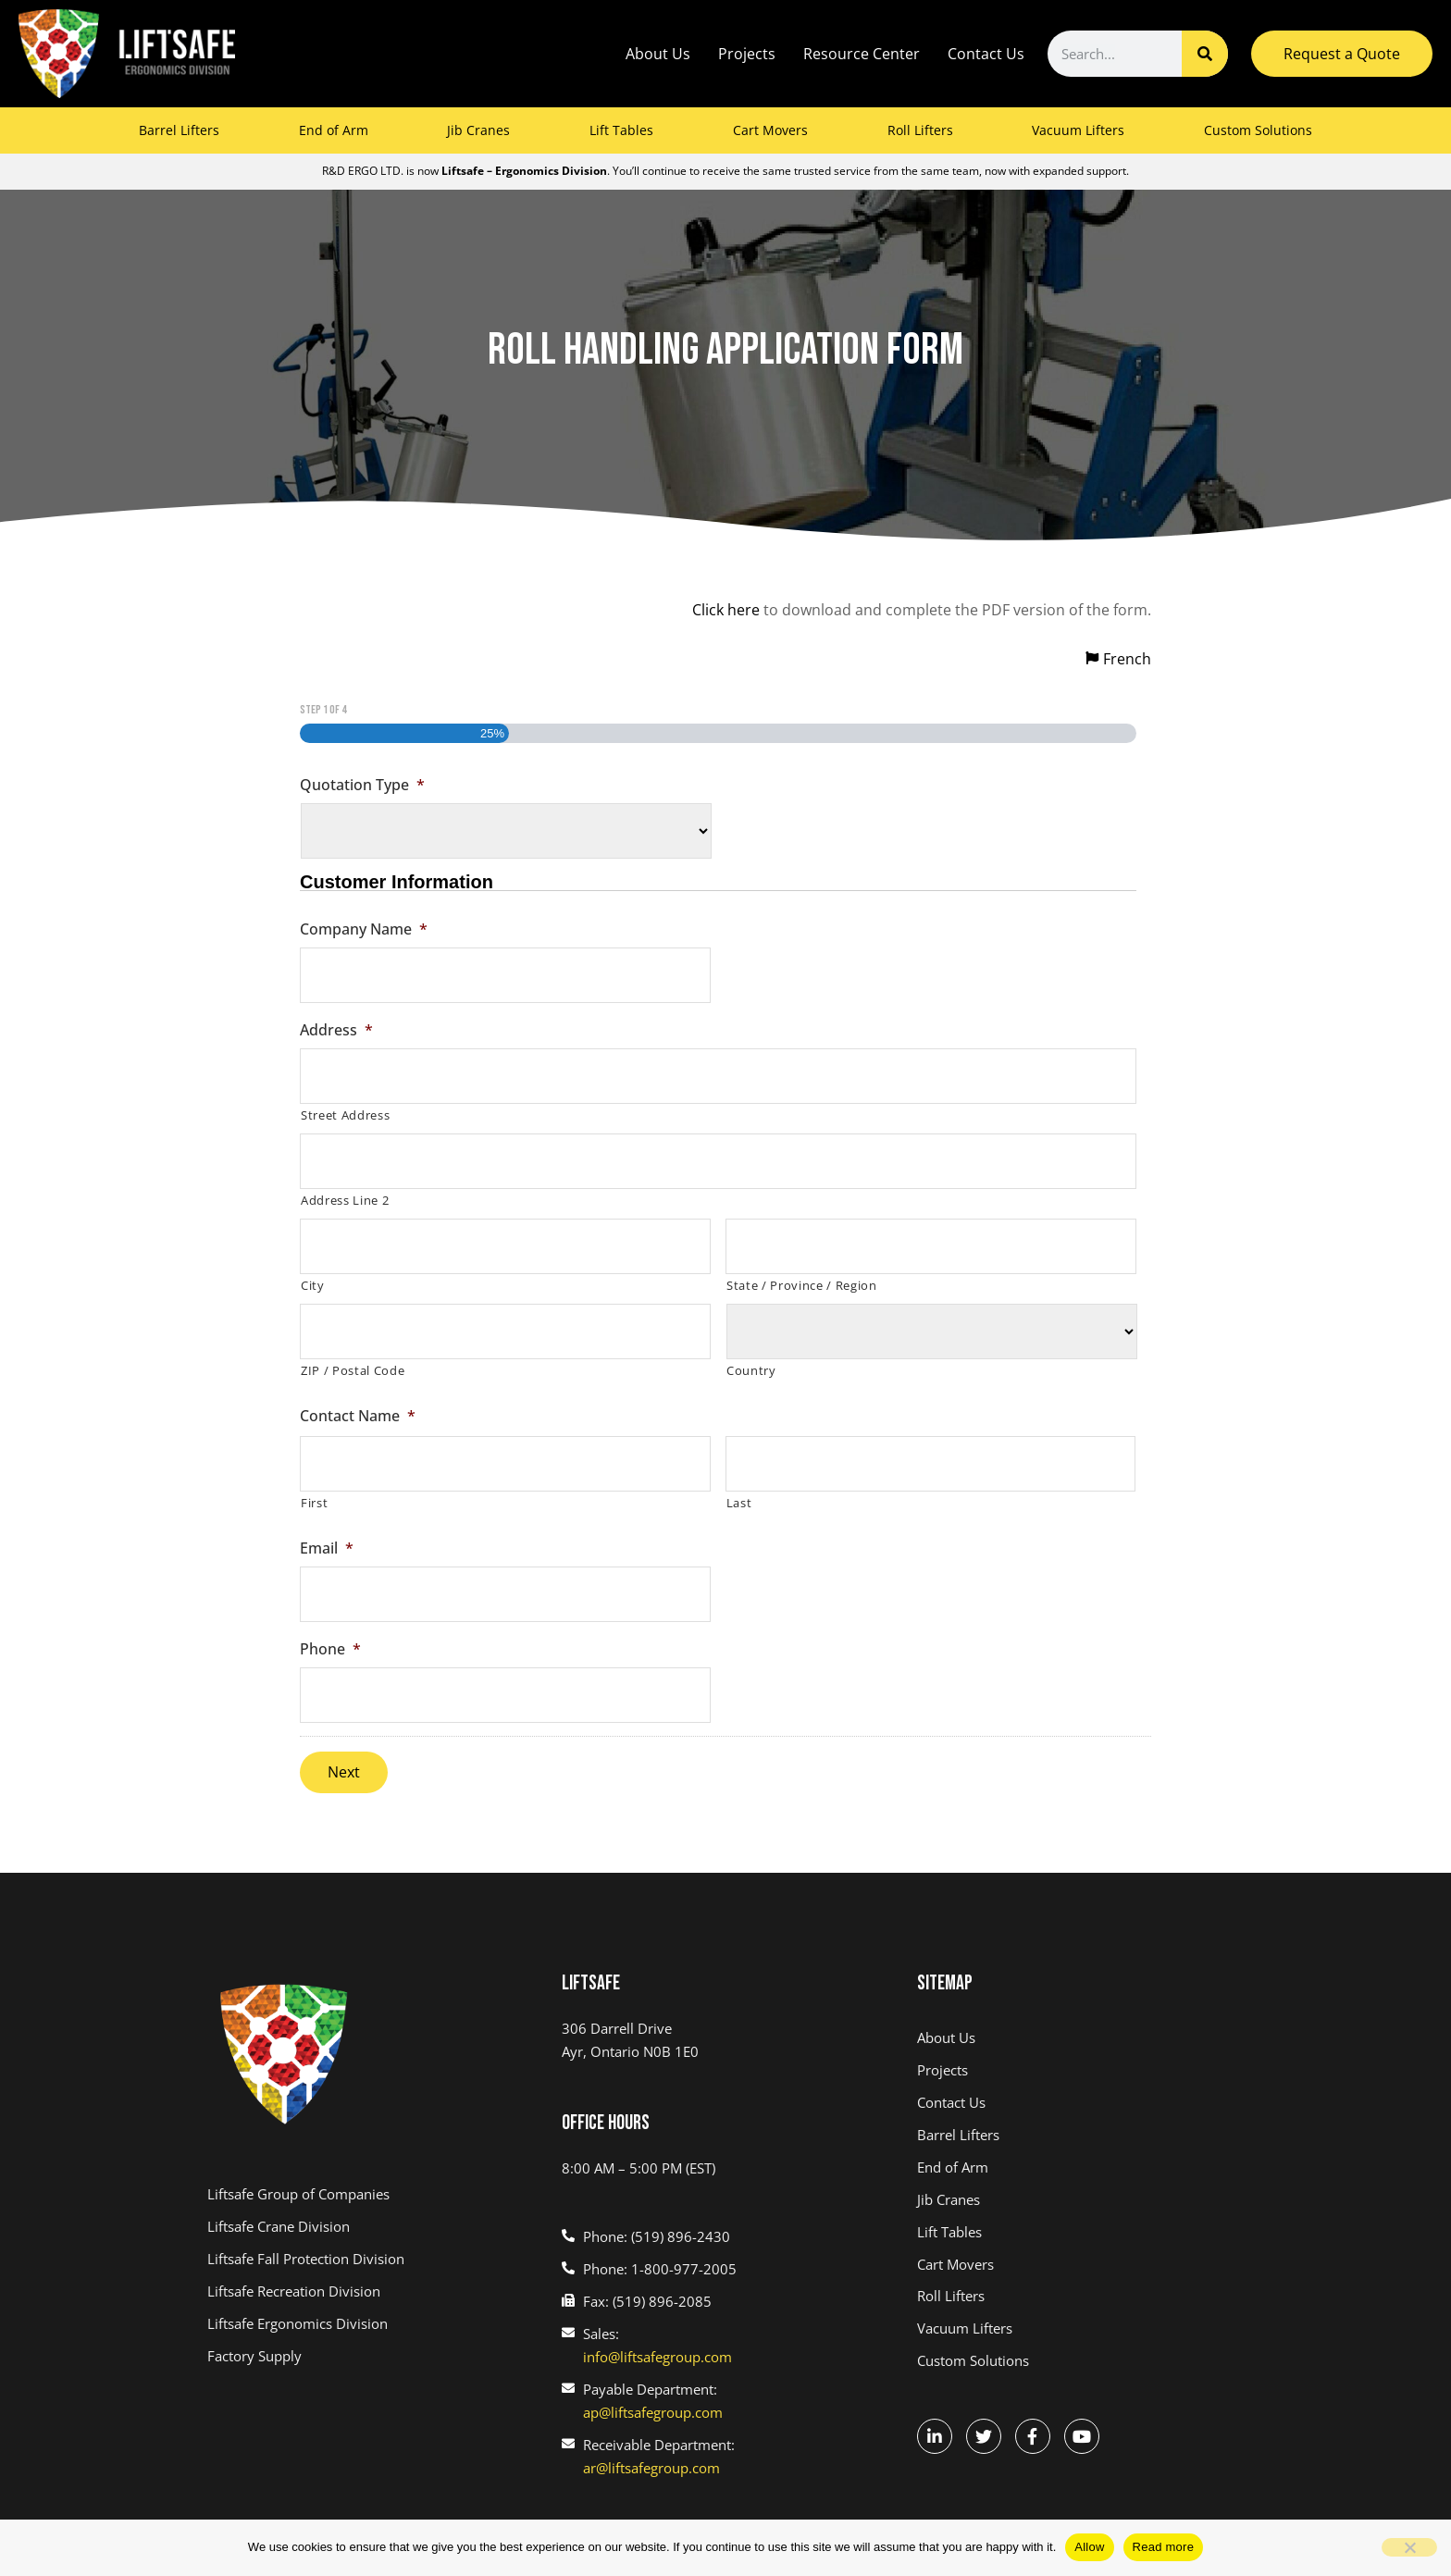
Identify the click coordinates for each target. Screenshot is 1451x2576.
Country (751, 1370)
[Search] (1205, 54)
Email (326, 1548)
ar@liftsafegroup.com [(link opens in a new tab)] (651, 2467)
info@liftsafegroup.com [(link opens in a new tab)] (657, 2356)
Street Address (345, 1115)
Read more (1164, 2547)
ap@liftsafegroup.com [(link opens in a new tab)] (653, 2412)
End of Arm (333, 130)
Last (739, 1502)
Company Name (364, 929)
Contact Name (357, 1416)
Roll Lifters (920, 130)
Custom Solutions (1258, 130)
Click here (726, 610)
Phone (330, 1649)
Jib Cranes (478, 130)
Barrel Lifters (179, 130)
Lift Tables (621, 130)
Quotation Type (362, 785)
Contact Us (986, 53)
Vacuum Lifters (1078, 130)
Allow (1089, 2547)
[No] (1409, 2547)
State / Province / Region (801, 1285)
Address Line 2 (345, 1200)
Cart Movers (770, 130)
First (314, 1502)
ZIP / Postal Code (352, 1370)
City (313, 1285)
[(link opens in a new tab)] (370, 2194)
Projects (746, 53)
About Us (658, 53)
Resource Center (861, 53)
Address (336, 1030)
